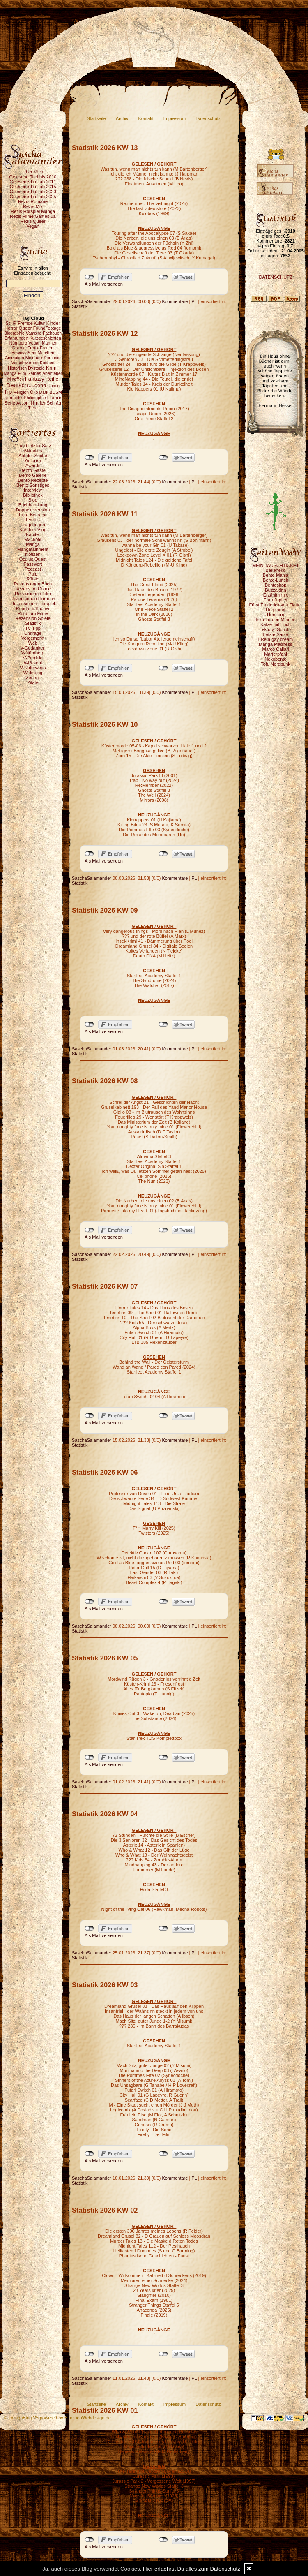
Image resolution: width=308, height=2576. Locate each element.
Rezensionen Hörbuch (33, 598)
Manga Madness (275, 644)
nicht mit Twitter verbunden (163, 277)
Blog (32, 499)
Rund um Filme (33, 613)
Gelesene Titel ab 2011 (32, 181)
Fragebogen (33, 524)
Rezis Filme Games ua (32, 216)
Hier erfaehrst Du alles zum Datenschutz (191, 2569)
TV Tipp (33, 628)
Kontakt (146, 118)
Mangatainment (32, 549)
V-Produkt (33, 657)
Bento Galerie (32, 475)
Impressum (174, 118)
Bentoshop (276, 585)
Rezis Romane (33, 201)
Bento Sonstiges (32, 485)
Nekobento (275, 659)
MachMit (32, 539)
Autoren (33, 460)
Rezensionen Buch (33, 583)
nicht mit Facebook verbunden (89, 277)
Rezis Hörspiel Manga (33, 211)
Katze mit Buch (275, 624)
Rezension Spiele (33, 618)
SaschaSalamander (91, 301)
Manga (33, 544)
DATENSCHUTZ (275, 277)
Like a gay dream (275, 639)
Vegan (32, 226)
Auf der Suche (32, 455)
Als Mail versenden (104, 284)
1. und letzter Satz (33, 445)
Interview (33, 490)
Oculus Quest (33, 559)
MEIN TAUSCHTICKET (275, 565)
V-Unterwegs (33, 667)
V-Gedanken (32, 647)
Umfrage (32, 633)
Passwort (32, 564)
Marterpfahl (275, 654)
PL (194, 301)
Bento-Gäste (33, 470)
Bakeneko (276, 570)
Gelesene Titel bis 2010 (33, 176)
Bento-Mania (275, 575)
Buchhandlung (32, 504)
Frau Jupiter (276, 599)
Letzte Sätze (275, 634)
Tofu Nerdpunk (275, 663)
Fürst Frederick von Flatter (275, 604)
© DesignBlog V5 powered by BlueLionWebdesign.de (57, 2417)
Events (33, 519)
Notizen (32, 554)
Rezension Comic (33, 588)
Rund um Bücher (33, 608)
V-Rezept (32, 662)
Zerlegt (33, 677)
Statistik (33, 623)
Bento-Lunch (275, 580)
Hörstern (275, 614)
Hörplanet (275, 609)
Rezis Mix (33, 206)
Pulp (32, 573)
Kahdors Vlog (32, 529)
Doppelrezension (33, 509)
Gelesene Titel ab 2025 (32, 196)
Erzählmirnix (275, 594)
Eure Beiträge (32, 514)
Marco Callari (275, 649)
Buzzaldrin (275, 589)
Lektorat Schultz (276, 629)
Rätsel (32, 578)
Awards (32, 465)
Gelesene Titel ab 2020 (32, 191)
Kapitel (33, 534)
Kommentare (175, 301)
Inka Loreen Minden (275, 619)
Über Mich (33, 171)
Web (32, 643)
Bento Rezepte (33, 480)
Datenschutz (208, 118)
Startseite (96, 118)
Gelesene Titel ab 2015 (32, 186)
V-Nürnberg (32, 652)
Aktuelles (33, 450)
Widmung (32, 672)
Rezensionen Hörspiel (33, 603)
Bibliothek (33, 495)
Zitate (33, 682)
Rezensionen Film (33, 593)
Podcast (33, 569)
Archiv (122, 118)
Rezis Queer (32, 221)
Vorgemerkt (32, 638)
